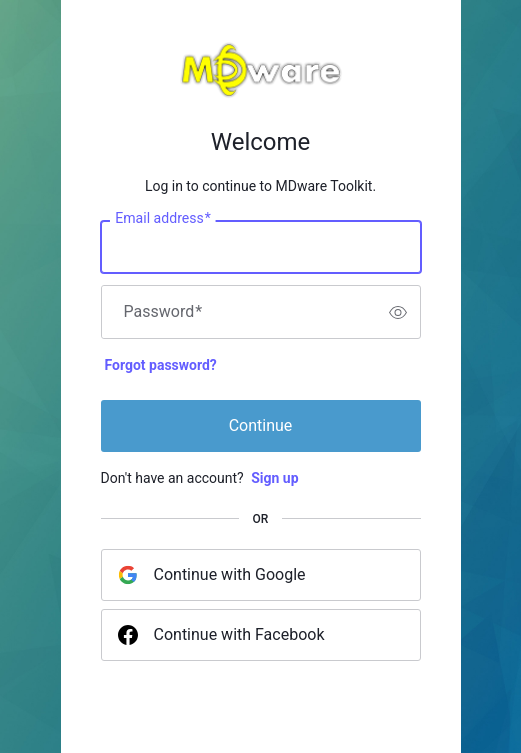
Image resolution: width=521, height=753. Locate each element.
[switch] (398, 312)
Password (163, 312)
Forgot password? (161, 365)
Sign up (274, 478)
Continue (261, 425)
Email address (162, 219)
